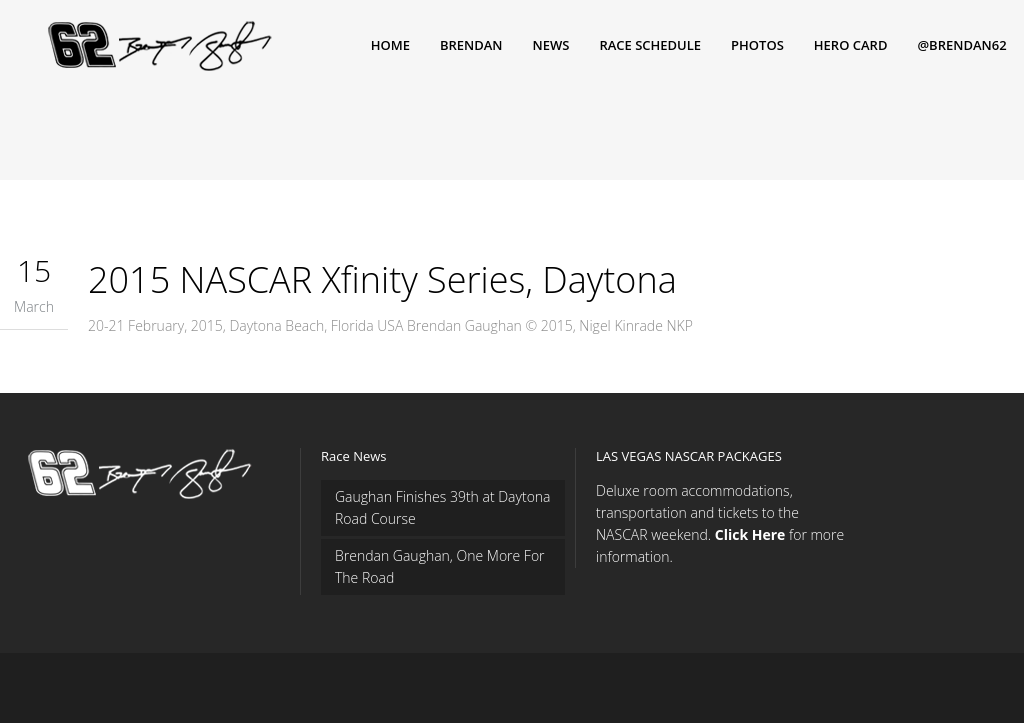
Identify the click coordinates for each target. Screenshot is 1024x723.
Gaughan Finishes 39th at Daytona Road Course (443, 507)
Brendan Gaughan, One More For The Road (440, 566)
